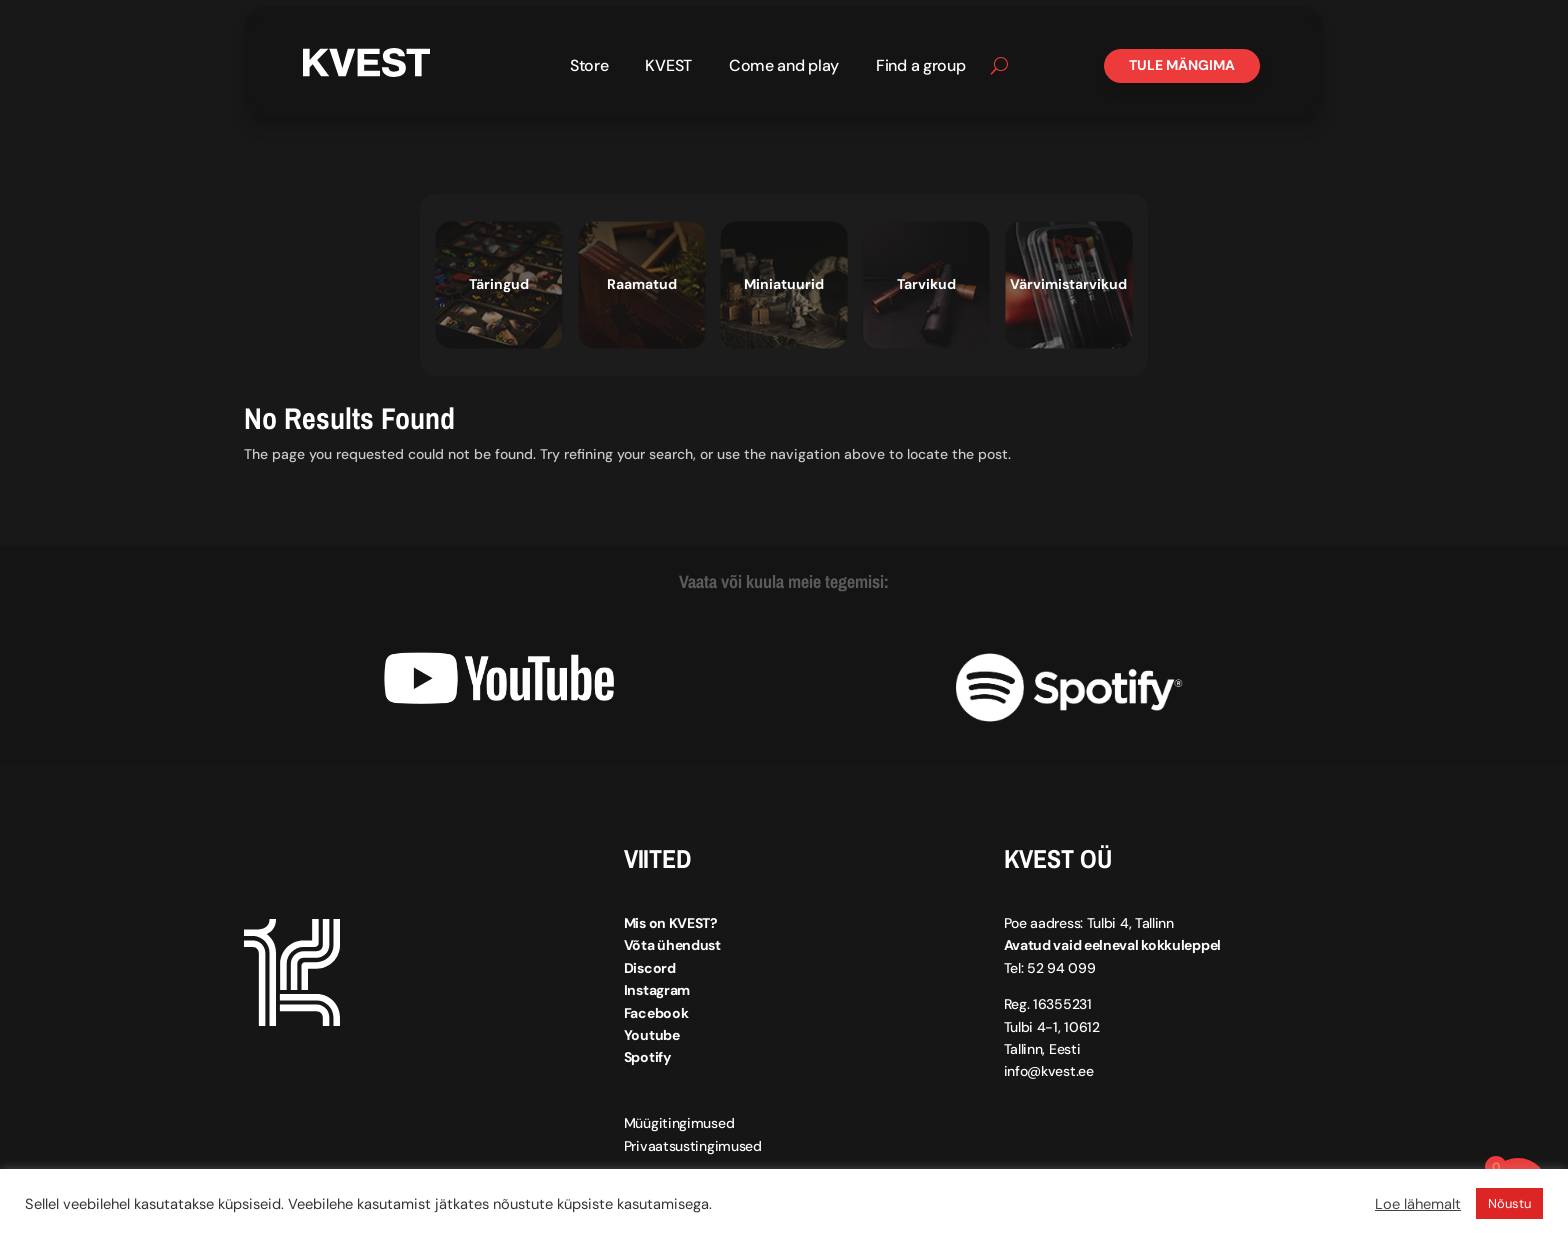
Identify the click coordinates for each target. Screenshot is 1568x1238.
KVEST (668, 67)
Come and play (784, 67)
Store (589, 67)
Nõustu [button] (1509, 1203)
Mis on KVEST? (671, 923)
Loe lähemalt (1418, 1204)
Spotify (647, 1057)
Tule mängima (1182, 65)
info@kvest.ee (1049, 1071)
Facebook (656, 1012)
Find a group (920, 67)
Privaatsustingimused (693, 1146)
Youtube (652, 1035)
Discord (650, 968)
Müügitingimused (679, 1123)
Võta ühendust (672, 945)
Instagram (657, 990)
